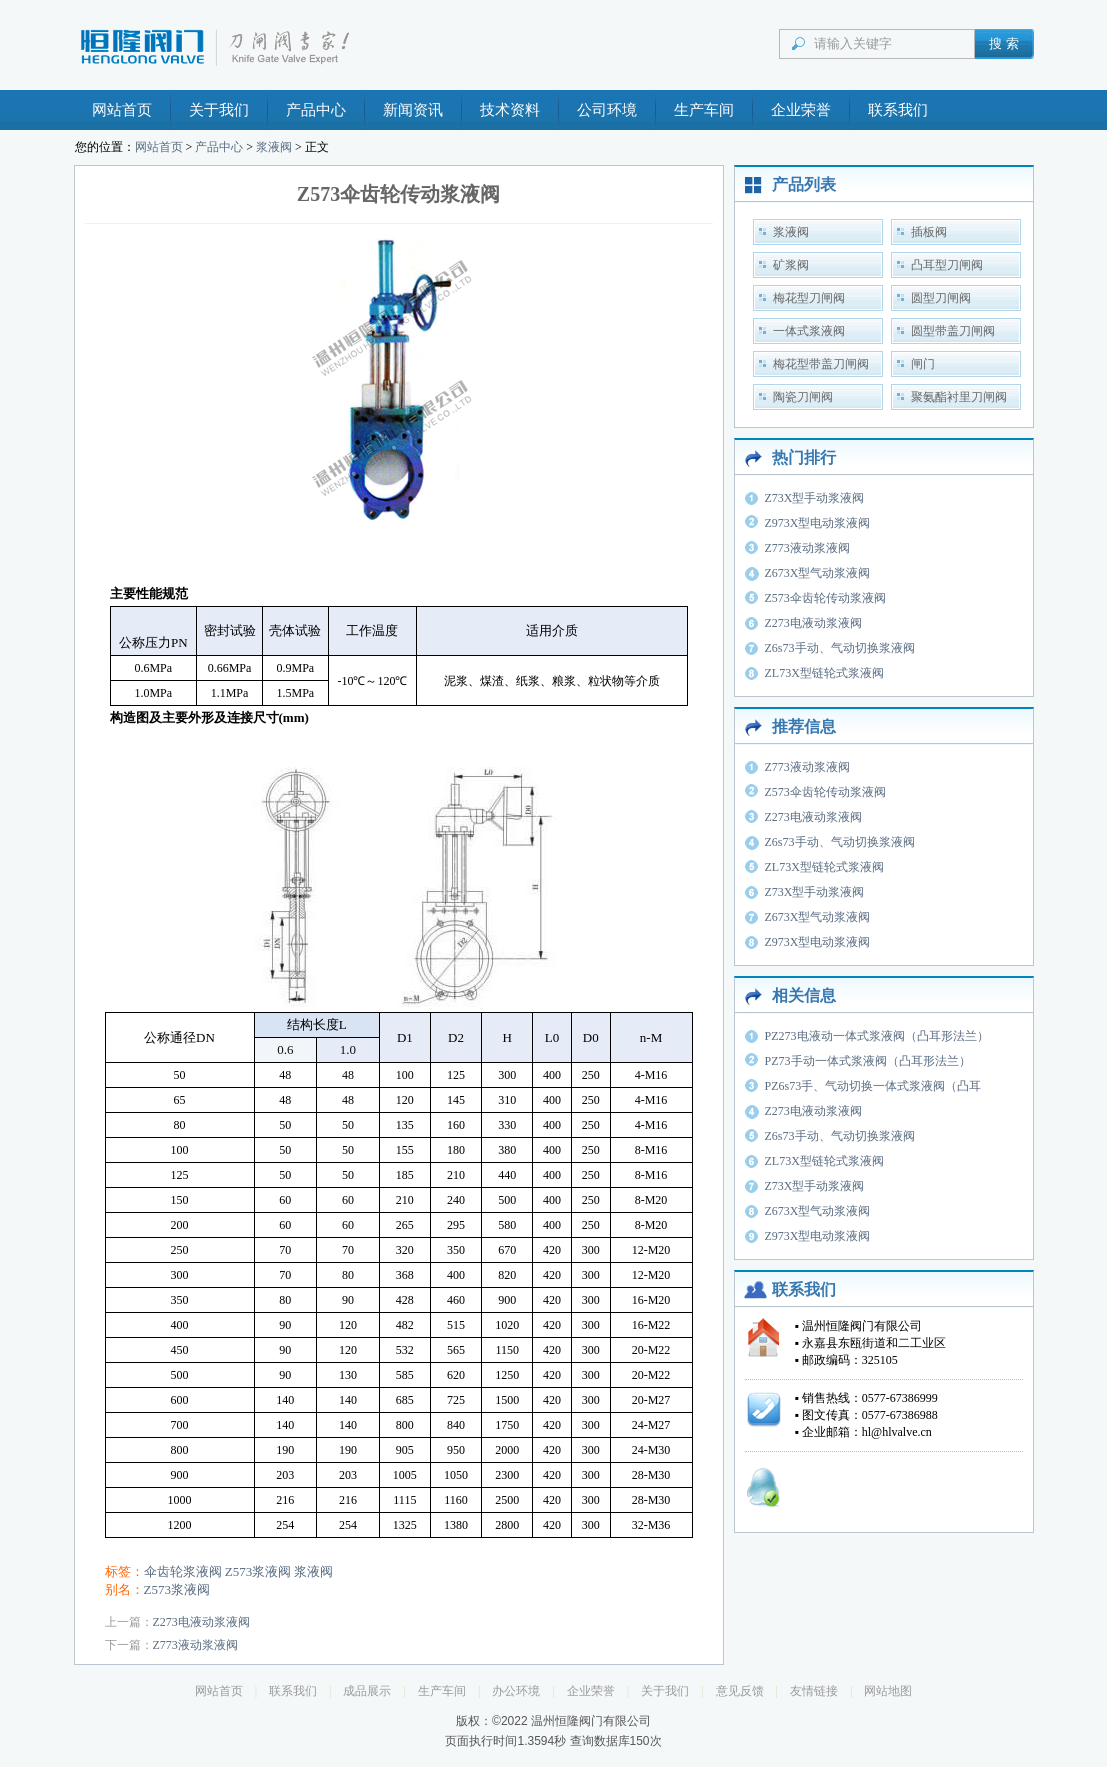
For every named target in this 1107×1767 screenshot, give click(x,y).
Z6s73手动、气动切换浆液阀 (840, 648)
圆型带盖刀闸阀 (953, 331)
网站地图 (888, 1691)
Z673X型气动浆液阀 (818, 573)
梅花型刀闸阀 (809, 298)
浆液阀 (274, 147)
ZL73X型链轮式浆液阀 (824, 673)
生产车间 (704, 110)
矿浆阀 (791, 265)
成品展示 (367, 1691)
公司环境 (607, 110)
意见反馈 (740, 1691)
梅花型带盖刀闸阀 (821, 364)
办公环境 (516, 1691)
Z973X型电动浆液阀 (818, 523)
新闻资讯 (413, 110)
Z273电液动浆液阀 (201, 1622)
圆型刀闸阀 (941, 298)
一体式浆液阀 (809, 331)
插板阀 (929, 232)
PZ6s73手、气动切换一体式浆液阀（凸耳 (873, 1086)
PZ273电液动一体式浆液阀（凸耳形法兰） (877, 1036)
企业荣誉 (801, 110)
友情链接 (814, 1691)
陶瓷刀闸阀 (803, 397)
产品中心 (316, 110)
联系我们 (898, 110)
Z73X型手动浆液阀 (815, 498)
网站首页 (122, 110)
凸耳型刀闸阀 (947, 265)
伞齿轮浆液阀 (183, 1571)
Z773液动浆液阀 (195, 1645)
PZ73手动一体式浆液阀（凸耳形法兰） (868, 1061)
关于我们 (219, 110)
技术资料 (510, 110)
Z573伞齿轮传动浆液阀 (825, 598)
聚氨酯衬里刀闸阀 (959, 397)
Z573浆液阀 (258, 1571)
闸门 (923, 364)
